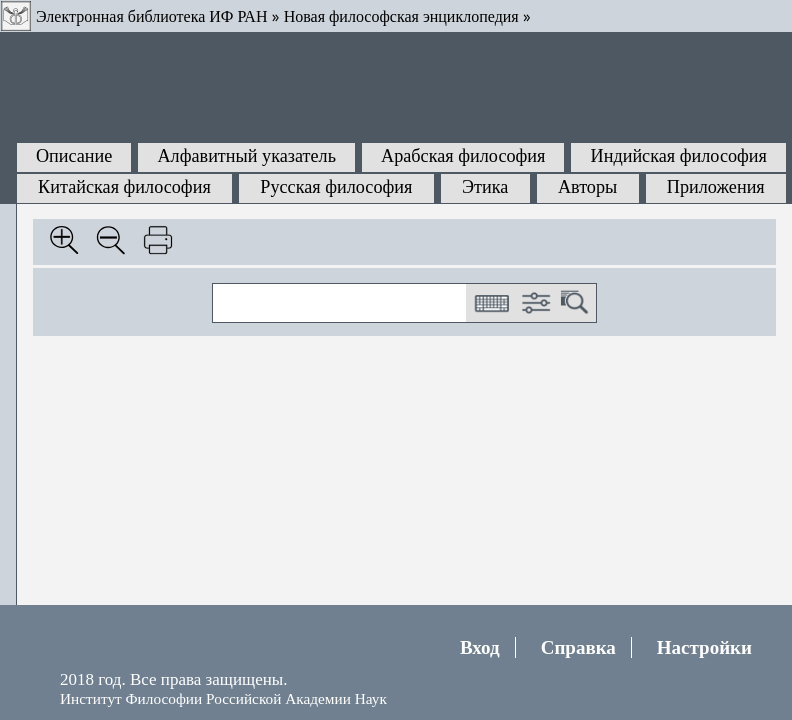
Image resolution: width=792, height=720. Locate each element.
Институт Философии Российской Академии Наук (223, 698)
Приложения (716, 187)
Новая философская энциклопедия (401, 16)
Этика (485, 187)
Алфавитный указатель (246, 156)
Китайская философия (124, 187)
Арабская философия (463, 156)
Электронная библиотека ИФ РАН (151, 16)
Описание (74, 156)
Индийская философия (679, 156)
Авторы (587, 187)
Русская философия (336, 187)
